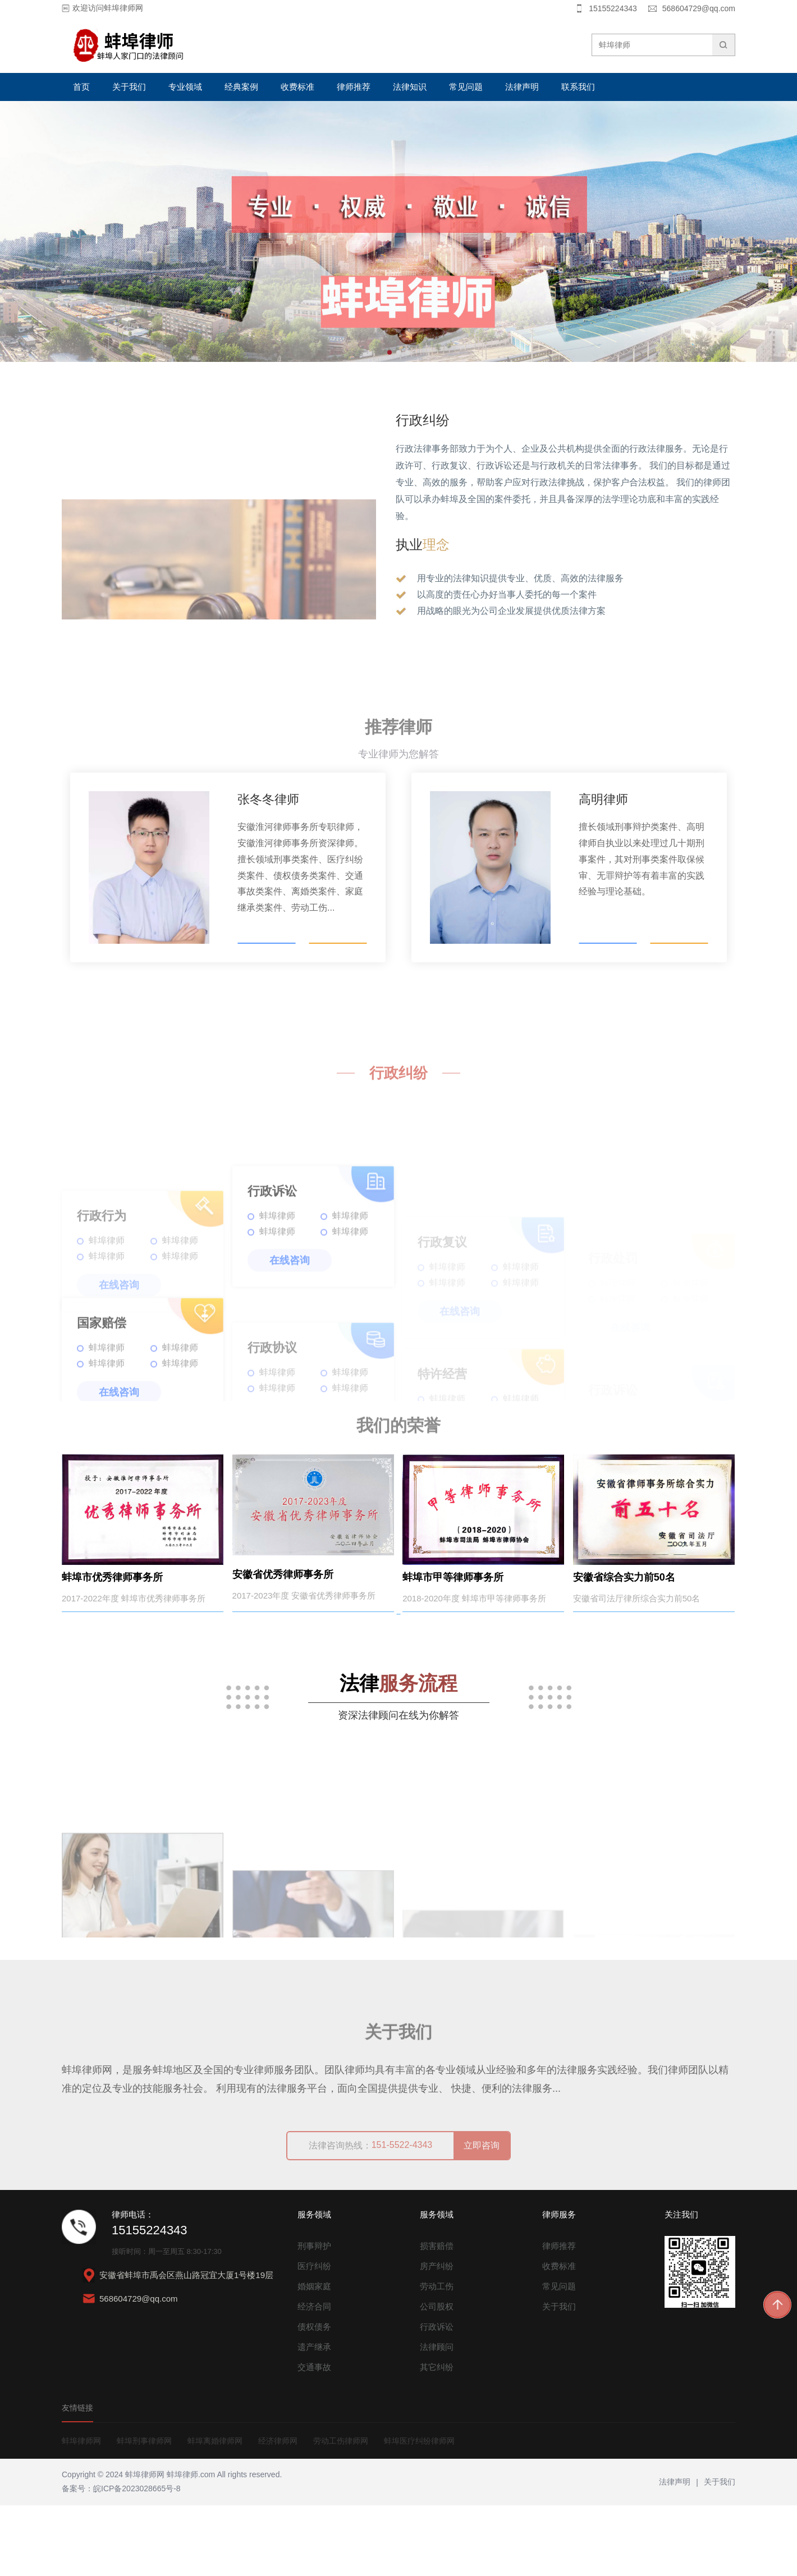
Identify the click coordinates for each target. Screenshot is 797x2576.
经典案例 (241, 86)
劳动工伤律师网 (340, 2511)
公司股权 (437, 2377)
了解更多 (338, 930)
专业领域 (185, 86)
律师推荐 (353, 86)
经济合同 (314, 2377)
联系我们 (578, 86)
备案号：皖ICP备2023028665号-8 (121, 2559)
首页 (81, 86)
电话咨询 (266, 930)
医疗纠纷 (314, 2336)
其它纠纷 (437, 2437)
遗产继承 (314, 2417)
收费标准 (297, 86)
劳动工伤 (437, 2357)
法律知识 (410, 86)
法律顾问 (437, 2417)
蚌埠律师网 (81, 2511)
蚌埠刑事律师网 (144, 2511)
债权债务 (314, 2397)
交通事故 (314, 2437)
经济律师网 (277, 2511)
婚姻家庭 (314, 2357)
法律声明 (522, 86)
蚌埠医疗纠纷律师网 (419, 2511)
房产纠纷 (437, 2336)
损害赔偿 (437, 2316)
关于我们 (129, 86)
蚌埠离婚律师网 (214, 2511)
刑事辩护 (314, 2316)
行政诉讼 (437, 2397)
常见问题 (466, 86)
